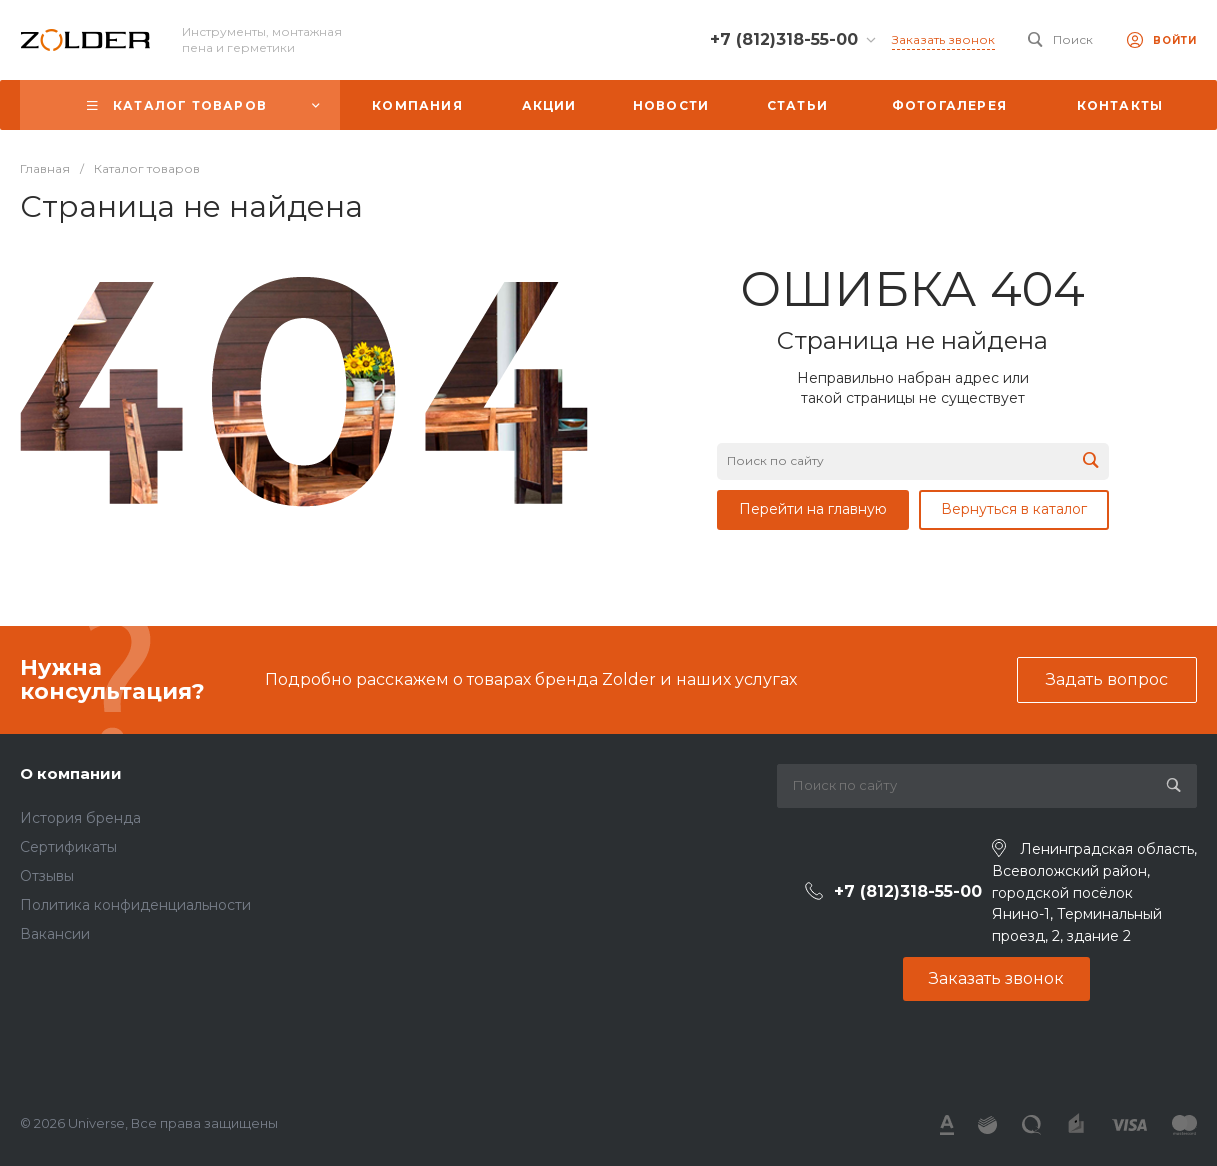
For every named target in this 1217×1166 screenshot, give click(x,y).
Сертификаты (68, 847)
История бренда (80, 818)
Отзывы (47, 876)
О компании (71, 773)
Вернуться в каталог (1014, 509)
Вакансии (55, 934)
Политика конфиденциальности (135, 905)
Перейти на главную (813, 509)
